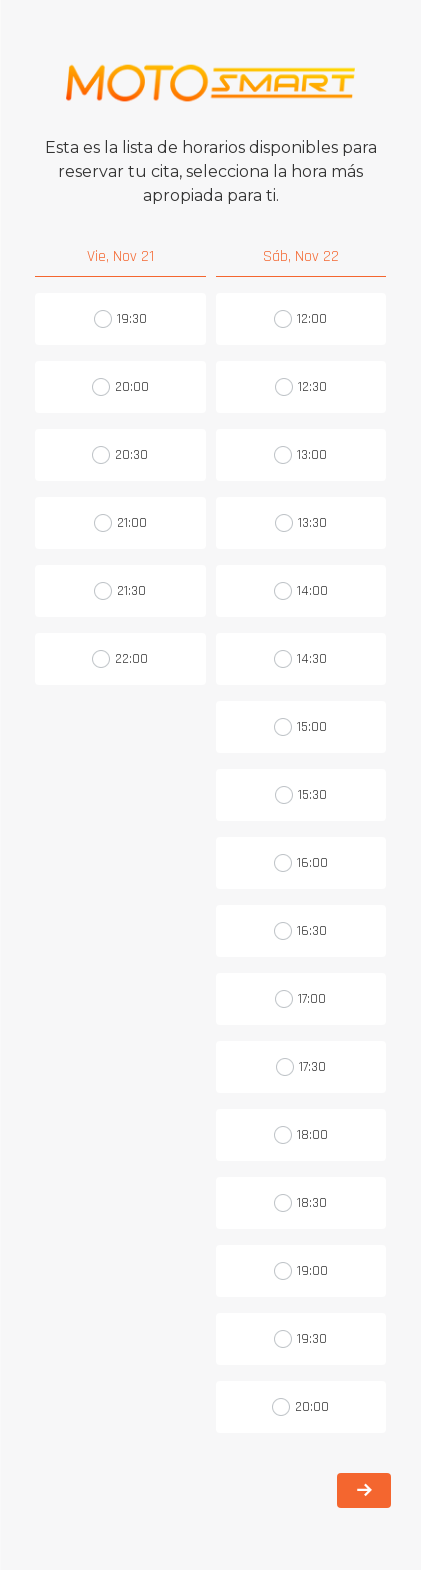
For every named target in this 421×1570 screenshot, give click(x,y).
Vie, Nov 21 (120, 256)
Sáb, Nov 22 (301, 256)
